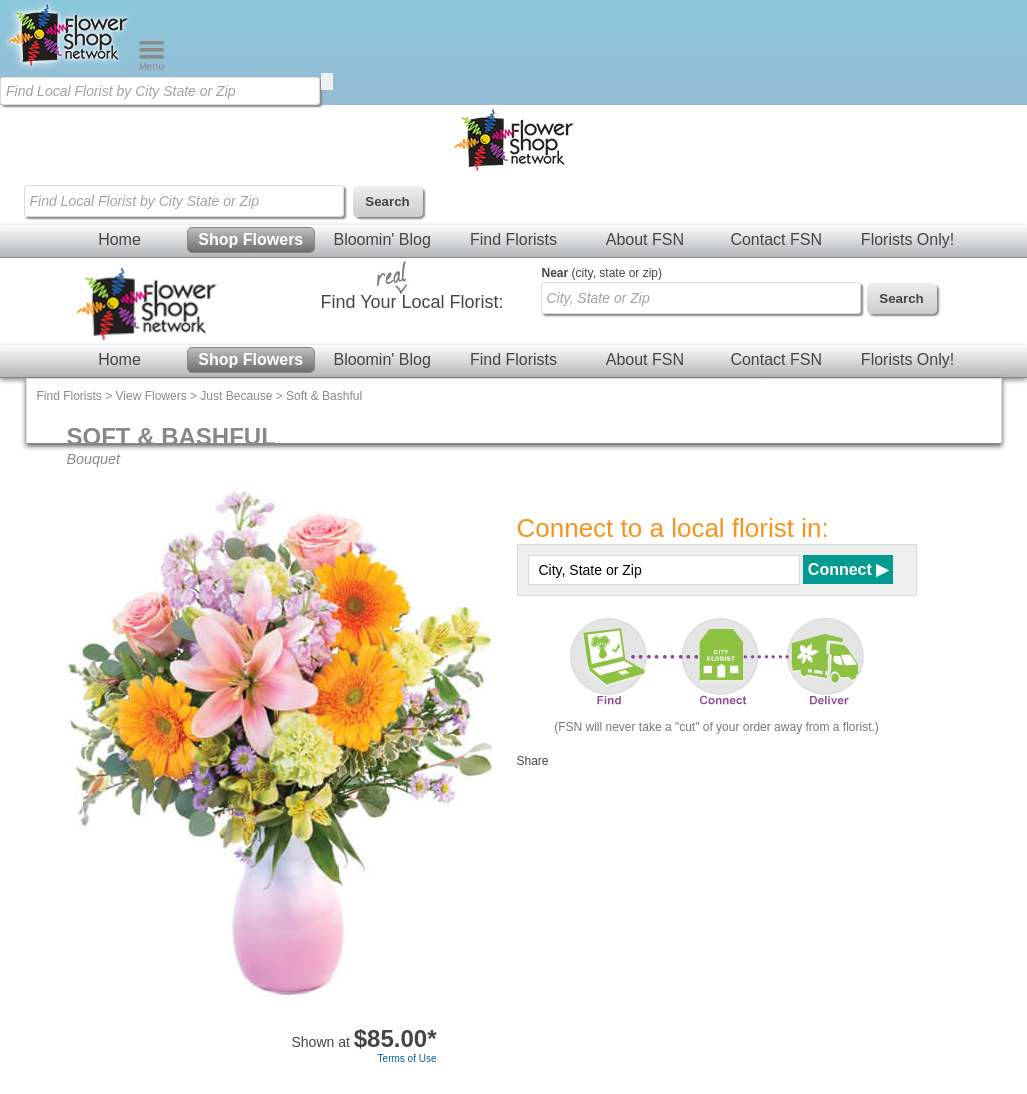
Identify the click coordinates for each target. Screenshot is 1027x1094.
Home (119, 239)
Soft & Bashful (324, 396)
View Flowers (151, 396)
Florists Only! (907, 239)
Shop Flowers (250, 239)
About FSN (645, 239)
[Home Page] (69, 66)
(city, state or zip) (602, 273)
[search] (327, 81)
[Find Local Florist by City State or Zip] (160, 91)
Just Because (236, 396)
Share (533, 761)
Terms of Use (407, 1058)
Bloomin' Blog (381, 239)
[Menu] (151, 66)
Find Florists (513, 239)
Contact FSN (776, 239)
